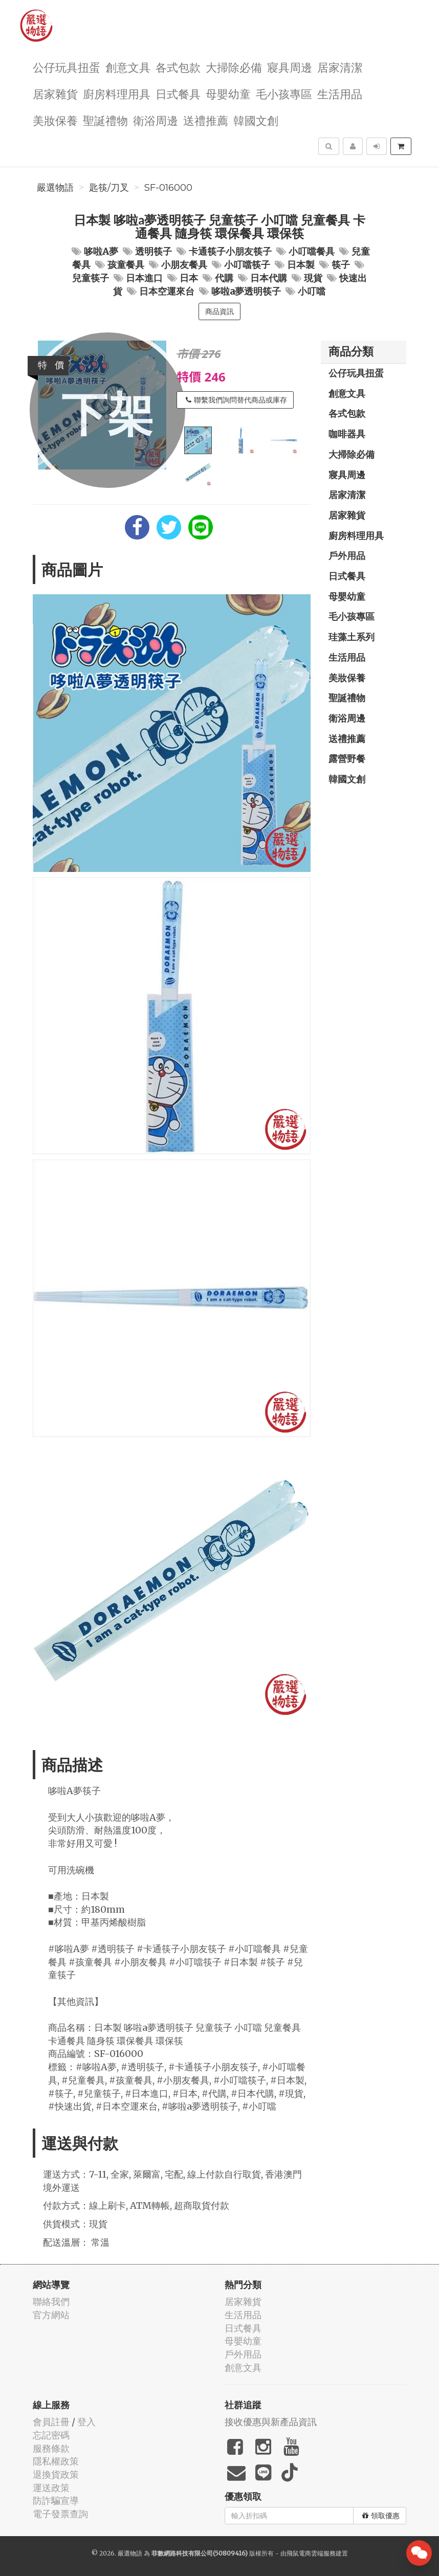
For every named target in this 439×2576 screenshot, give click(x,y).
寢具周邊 (289, 67)
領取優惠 (381, 2515)
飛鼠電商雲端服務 (311, 2553)
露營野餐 (346, 758)
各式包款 (178, 67)
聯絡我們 (51, 2302)
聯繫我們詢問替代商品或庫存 (236, 400)
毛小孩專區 (284, 93)
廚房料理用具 (116, 93)
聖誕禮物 (105, 120)
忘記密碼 (51, 2435)
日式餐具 (178, 93)
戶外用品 (346, 555)
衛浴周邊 (155, 120)
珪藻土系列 (351, 636)
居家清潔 (339, 67)
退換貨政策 (56, 2474)
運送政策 (51, 2488)
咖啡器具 (346, 433)
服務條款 (51, 2448)
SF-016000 (168, 187)
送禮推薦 (205, 120)
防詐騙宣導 (56, 2500)
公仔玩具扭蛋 (66, 67)
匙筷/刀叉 (109, 187)
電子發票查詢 (60, 2514)
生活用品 (339, 93)
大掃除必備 (234, 67)
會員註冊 (51, 2422)
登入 (86, 2422)
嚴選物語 (55, 187)
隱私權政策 (56, 2461)
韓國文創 (255, 120)
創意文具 (127, 67)
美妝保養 (55, 120)
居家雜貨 (55, 93)
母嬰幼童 (228, 93)
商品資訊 (219, 311)
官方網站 (51, 2315)
